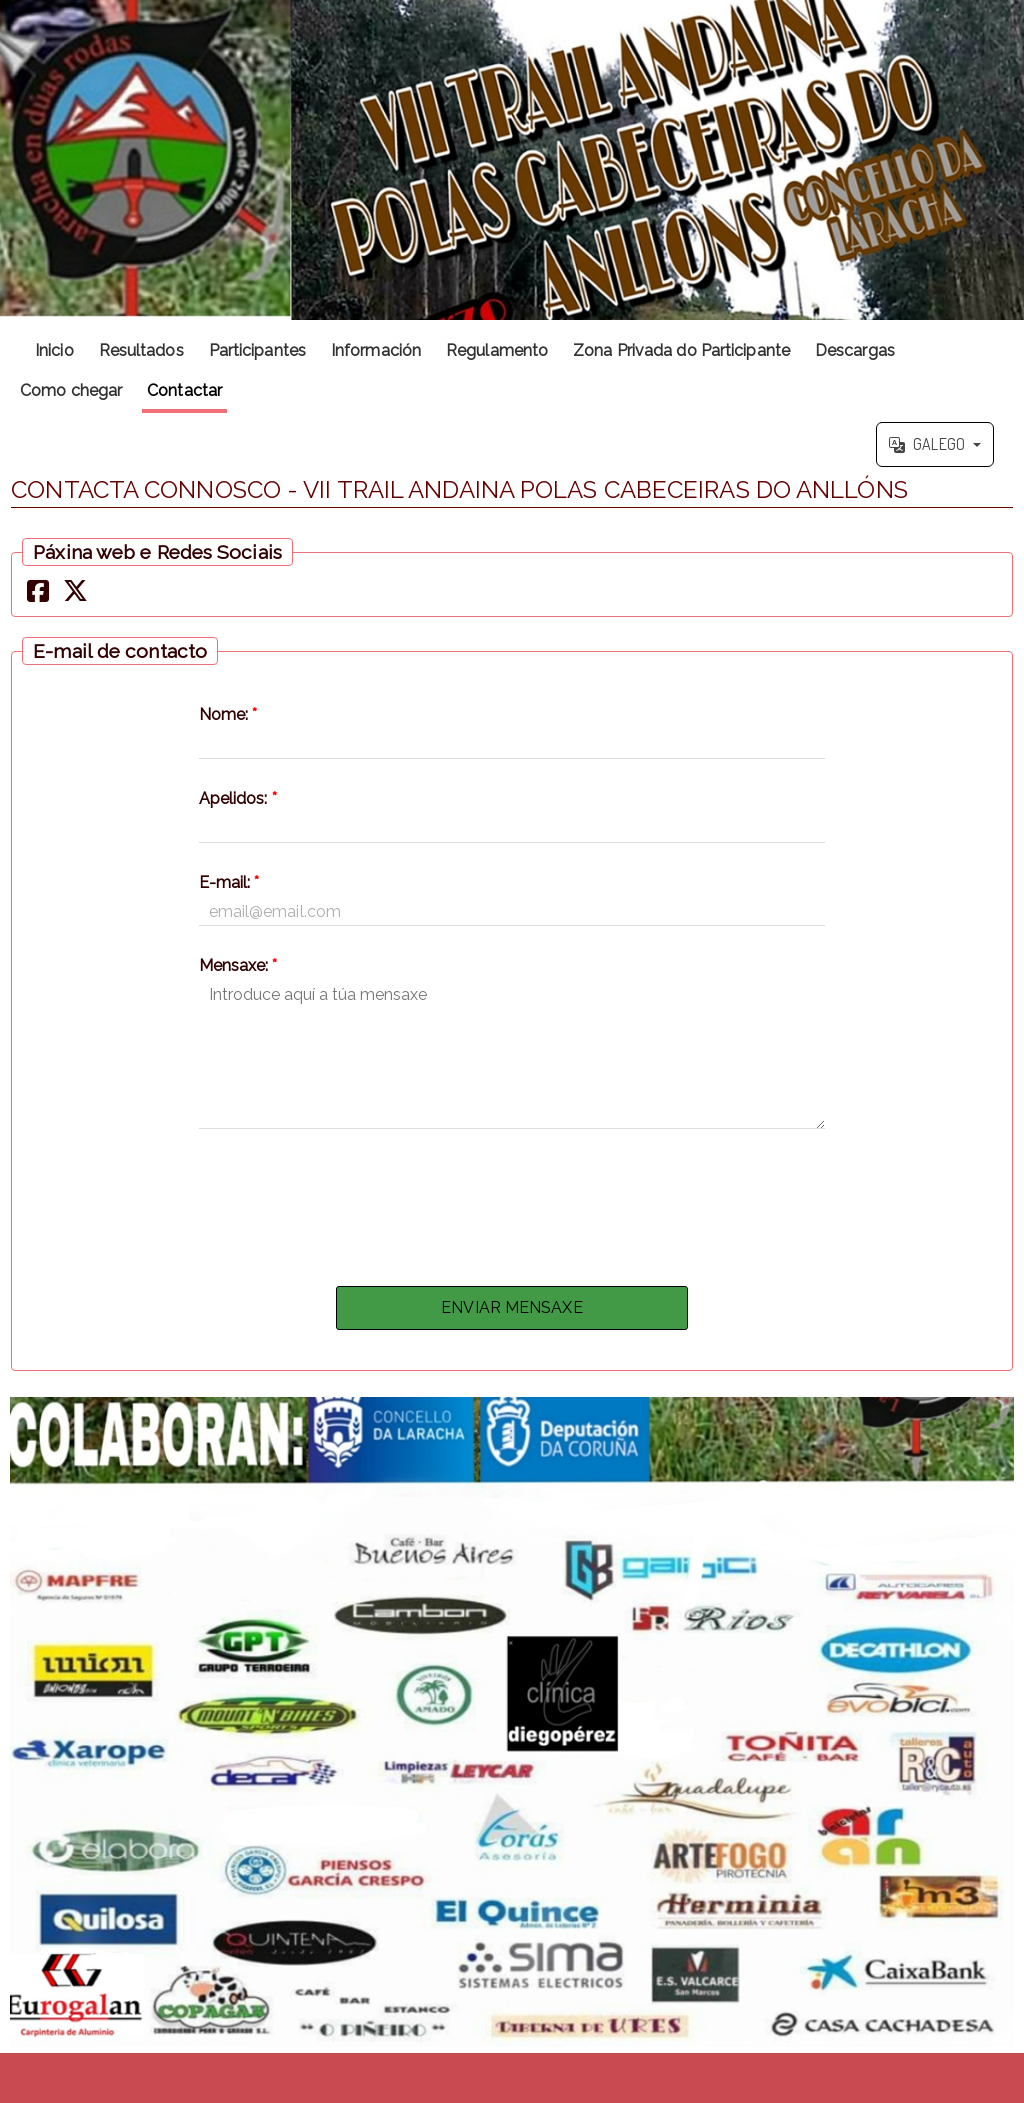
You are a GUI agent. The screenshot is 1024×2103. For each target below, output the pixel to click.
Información (376, 350)
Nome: (228, 714)
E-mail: (229, 882)
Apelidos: (238, 798)
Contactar (184, 390)
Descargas (855, 350)
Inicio (54, 350)
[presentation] (512, 1202)
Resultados (141, 350)
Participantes (257, 350)
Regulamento (497, 350)
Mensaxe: (238, 965)
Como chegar (71, 390)
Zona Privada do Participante (681, 350)
